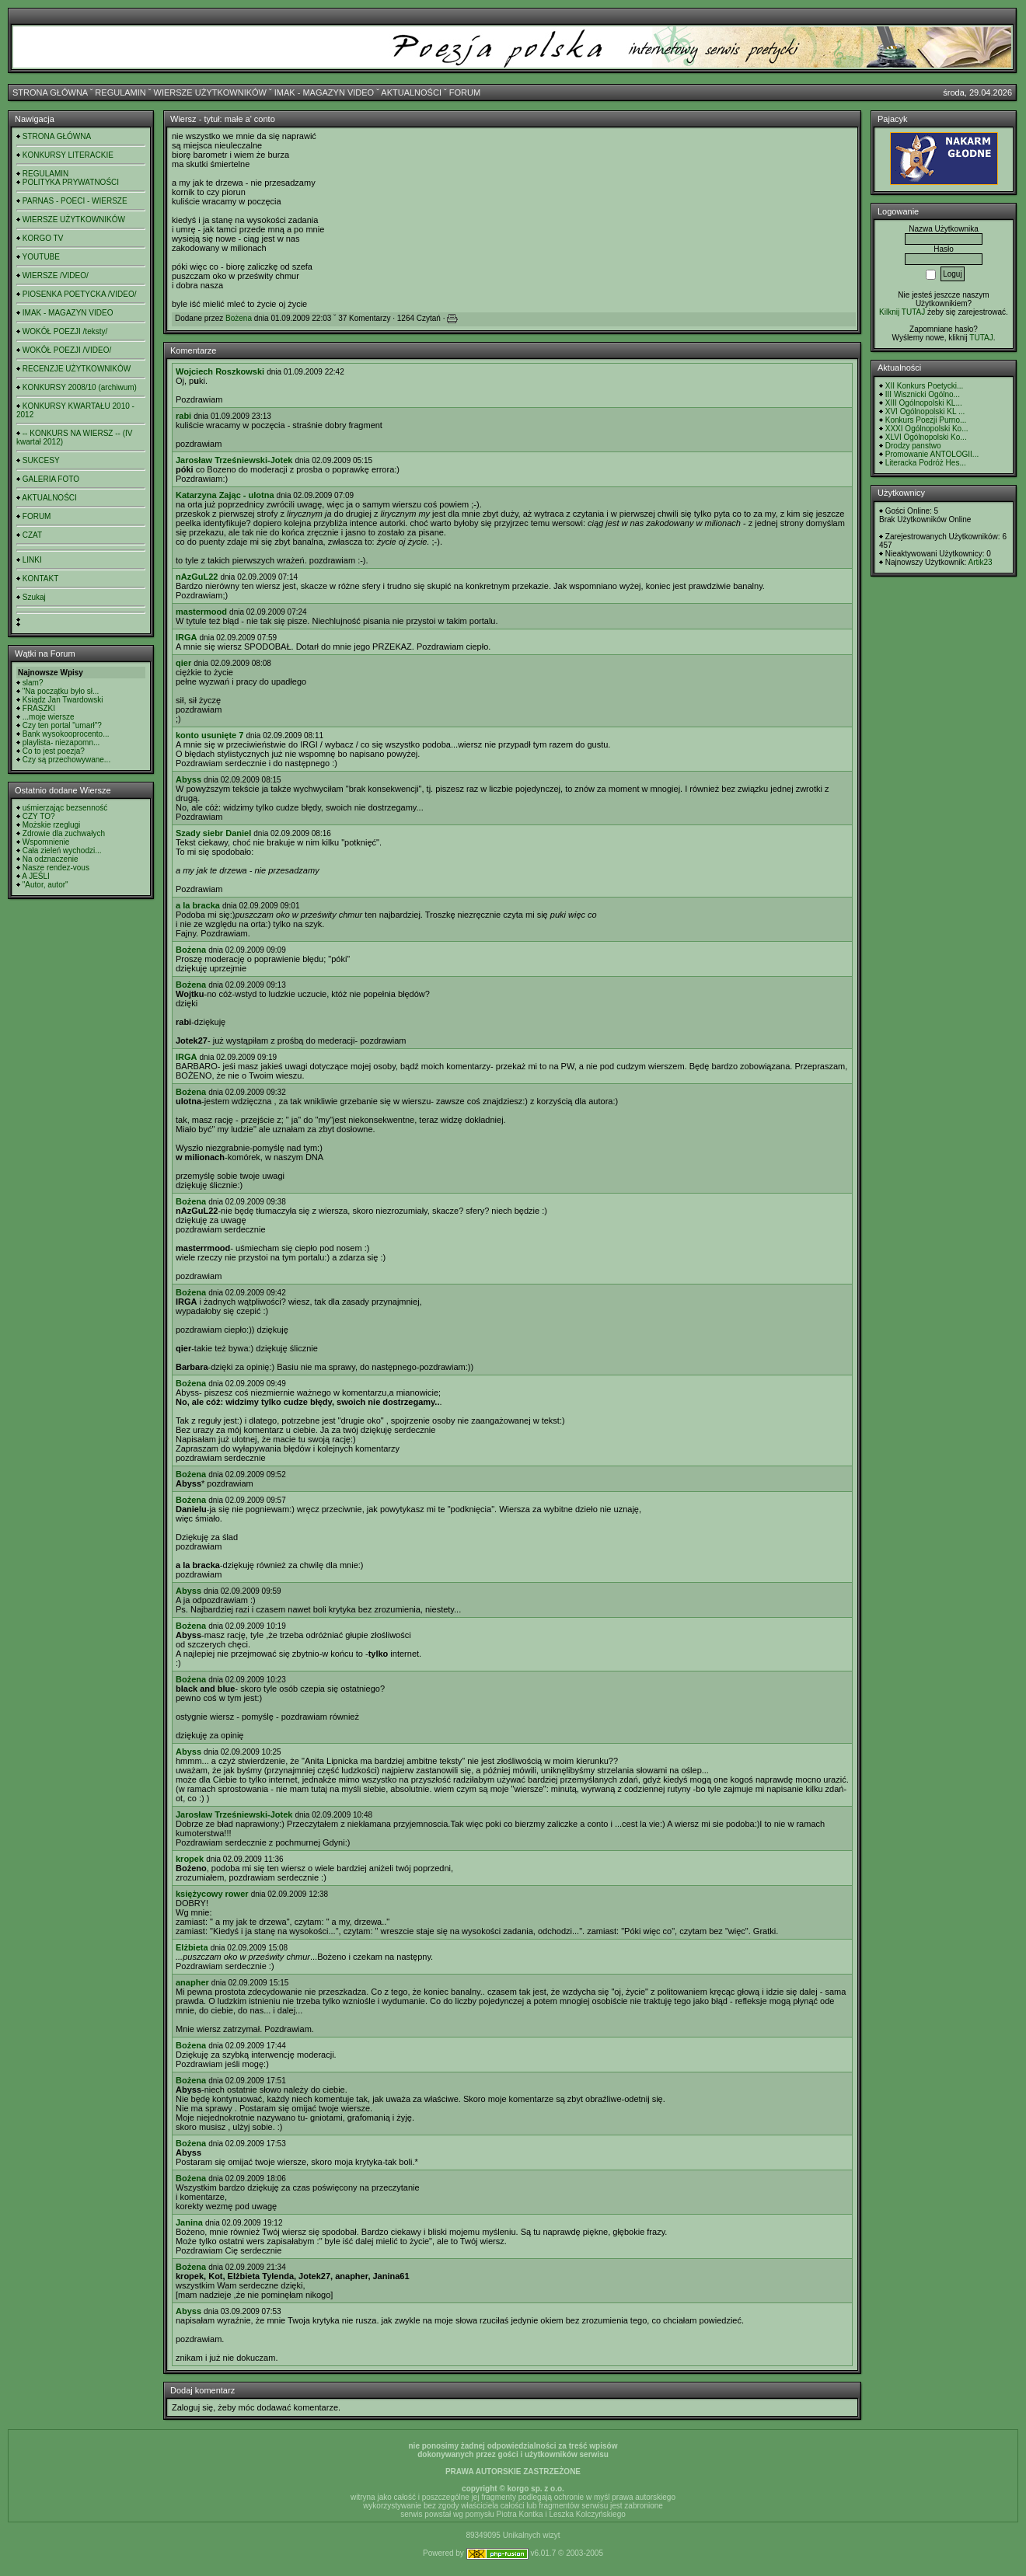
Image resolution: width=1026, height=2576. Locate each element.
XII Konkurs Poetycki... (924, 386)
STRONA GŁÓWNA (50, 92)
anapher (192, 1982)
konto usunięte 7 (209, 735)
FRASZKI (39, 708)
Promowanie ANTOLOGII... (932, 454)
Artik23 (980, 562)
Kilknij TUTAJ (902, 312)
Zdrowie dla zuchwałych (64, 833)
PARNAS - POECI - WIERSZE (75, 201)
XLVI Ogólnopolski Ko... (926, 437)
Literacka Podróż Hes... (925, 462)
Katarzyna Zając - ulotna (225, 495)
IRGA (186, 637)
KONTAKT (40, 578)
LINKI (32, 560)
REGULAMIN (120, 92)
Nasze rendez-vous (56, 867)
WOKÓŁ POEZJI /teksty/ (65, 331)
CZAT (32, 535)
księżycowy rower (212, 1893)
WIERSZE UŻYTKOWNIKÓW (210, 92)
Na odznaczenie (51, 859)
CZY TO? (39, 816)
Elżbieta (192, 1947)
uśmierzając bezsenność (65, 807)
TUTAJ (981, 337)
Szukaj (34, 597)
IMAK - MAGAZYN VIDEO (324, 92)
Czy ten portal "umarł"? (62, 725)
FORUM (464, 92)
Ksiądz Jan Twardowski (63, 699)
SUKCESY (41, 460)
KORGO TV (43, 238)
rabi (183, 415)
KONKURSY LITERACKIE (68, 155)
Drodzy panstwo (913, 445)
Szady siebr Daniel (213, 833)
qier (183, 663)
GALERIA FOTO (51, 479)
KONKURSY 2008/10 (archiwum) (80, 387)
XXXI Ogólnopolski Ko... (926, 428)
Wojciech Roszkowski (220, 371)
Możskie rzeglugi (51, 825)
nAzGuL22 (197, 576)
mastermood (201, 611)
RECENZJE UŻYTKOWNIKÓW (77, 368)
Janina (189, 2222)
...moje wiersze (49, 717)
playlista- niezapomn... (61, 742)
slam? (33, 682)
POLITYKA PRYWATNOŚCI (71, 182)
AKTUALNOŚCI (411, 92)
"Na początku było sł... (61, 691)
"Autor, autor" (45, 884)
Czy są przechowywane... (66, 759)
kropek (190, 1858)
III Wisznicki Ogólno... (922, 394)
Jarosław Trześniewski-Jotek (234, 460)
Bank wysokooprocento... (66, 734)
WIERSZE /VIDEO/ (56, 275)
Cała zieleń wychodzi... (62, 850)
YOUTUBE (41, 257)
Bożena (238, 318)
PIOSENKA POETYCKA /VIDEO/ (80, 294)
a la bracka (198, 905)
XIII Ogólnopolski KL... (923, 403)
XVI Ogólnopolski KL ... (925, 411)
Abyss (188, 779)
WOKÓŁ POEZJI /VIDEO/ (67, 350)
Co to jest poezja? (54, 751)
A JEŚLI (36, 876)
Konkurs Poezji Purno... (926, 420)
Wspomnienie (46, 842)
